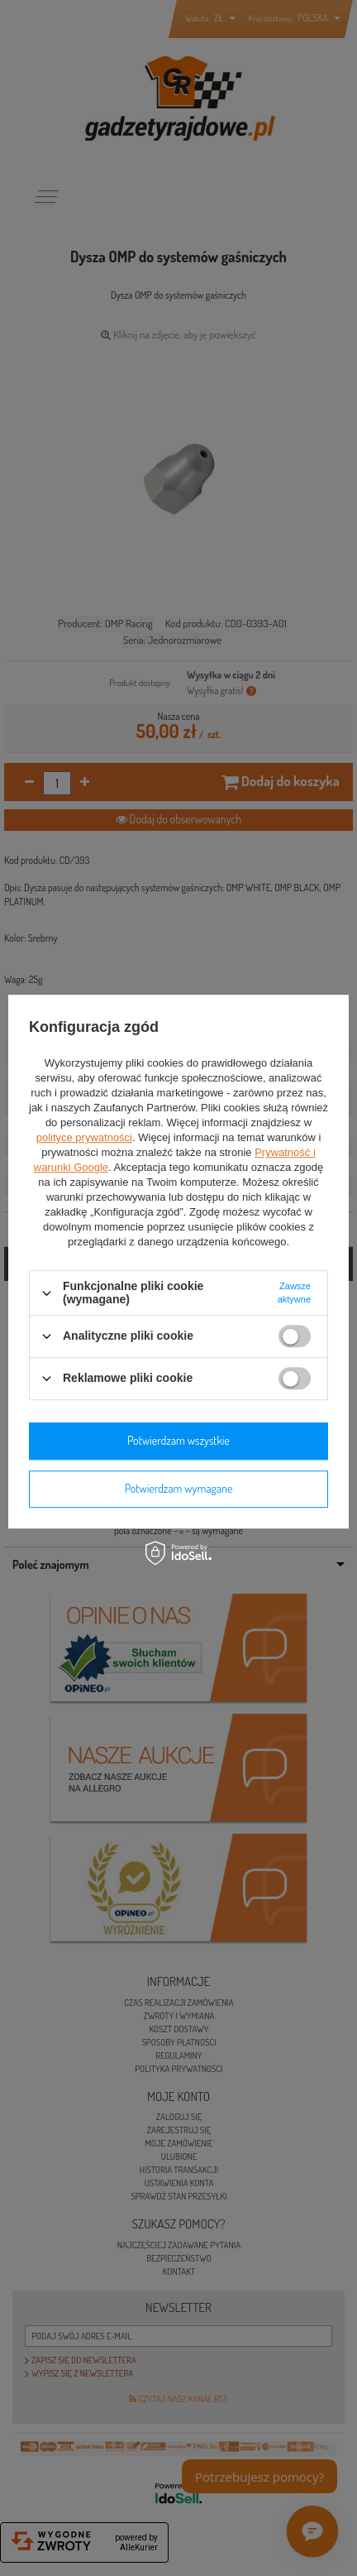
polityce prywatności (84, 1138)
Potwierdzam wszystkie (178, 1440)
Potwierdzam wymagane (179, 1488)
